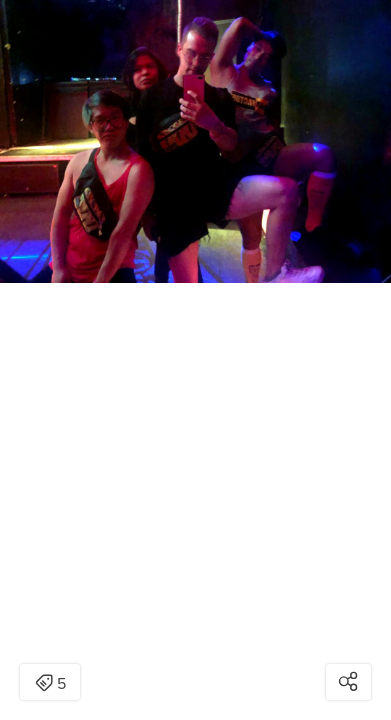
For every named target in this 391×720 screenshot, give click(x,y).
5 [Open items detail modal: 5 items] (50, 684)
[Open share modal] (348, 682)
